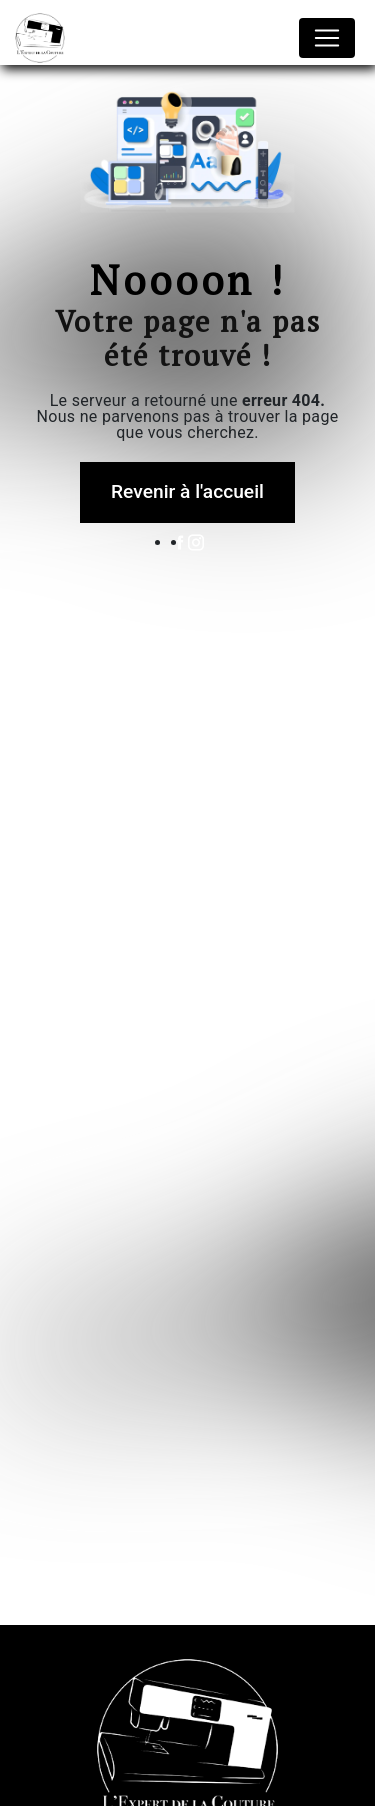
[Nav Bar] (327, 38)
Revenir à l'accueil (187, 491)
